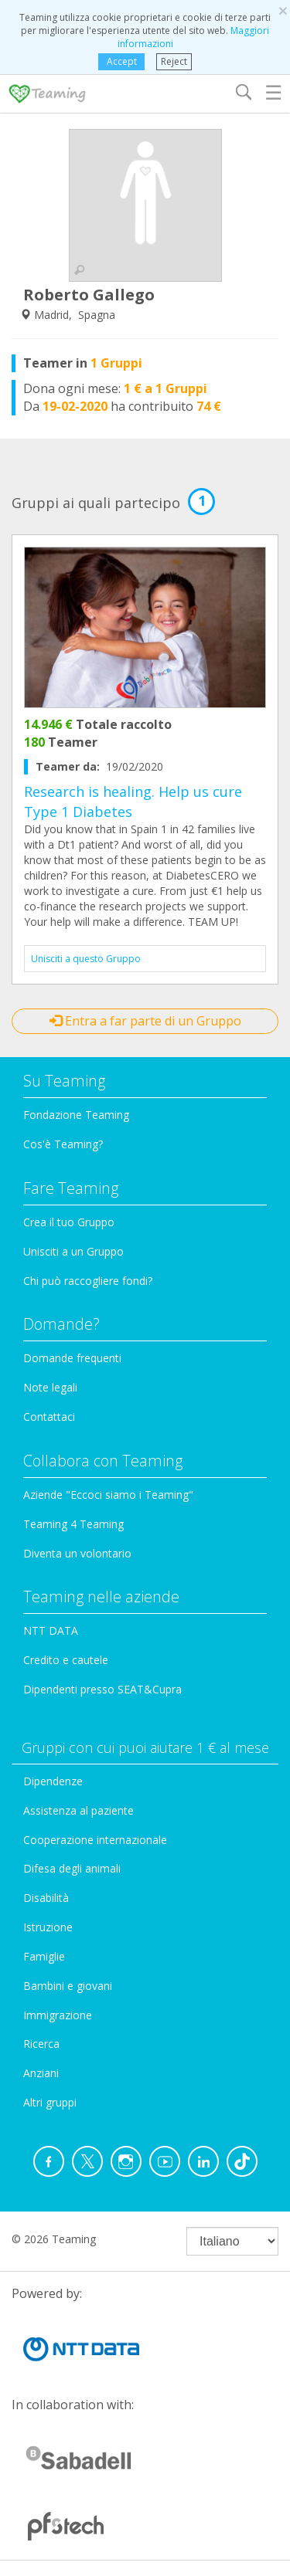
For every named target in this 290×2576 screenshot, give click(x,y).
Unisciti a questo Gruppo (86, 958)
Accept (122, 61)
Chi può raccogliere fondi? (87, 1280)
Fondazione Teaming (76, 1114)
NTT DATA (50, 1630)
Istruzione (48, 1927)
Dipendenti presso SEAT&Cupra (102, 1689)
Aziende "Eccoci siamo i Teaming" (108, 1494)
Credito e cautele (65, 1659)
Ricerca (41, 2043)
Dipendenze (53, 1781)
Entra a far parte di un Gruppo (145, 1020)
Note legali (50, 1387)
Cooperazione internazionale (95, 1839)
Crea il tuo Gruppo (68, 1222)
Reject (174, 61)
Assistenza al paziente (78, 1810)
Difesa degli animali (72, 1868)
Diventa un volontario (77, 1553)
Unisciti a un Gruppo (73, 1251)
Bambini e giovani (67, 1985)
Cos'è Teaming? (63, 1144)
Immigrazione (57, 2015)
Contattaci (49, 1416)
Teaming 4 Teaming (73, 1524)
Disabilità (46, 1897)
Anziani (41, 2073)
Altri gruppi (50, 2102)
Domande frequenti (72, 1358)
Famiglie (44, 1956)
